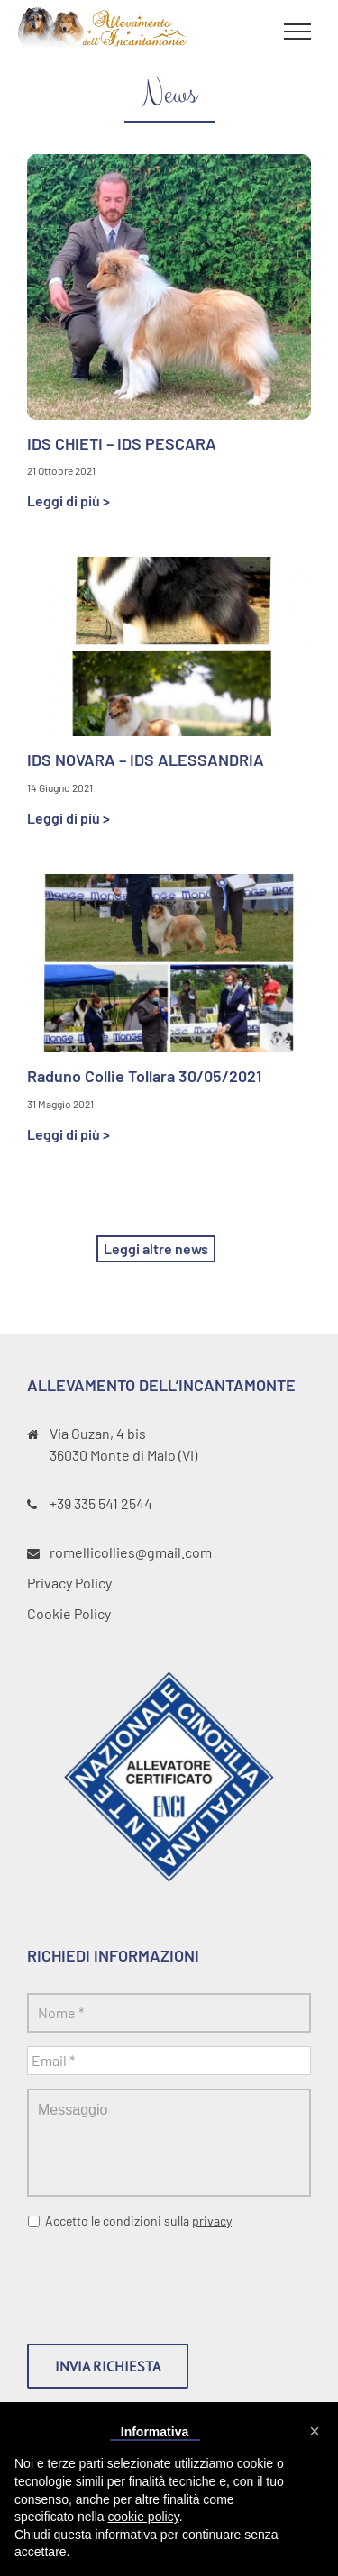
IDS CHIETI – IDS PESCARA (121, 443)
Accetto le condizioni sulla (138, 2220)
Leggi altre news (156, 1248)
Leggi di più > (68, 500)
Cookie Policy (69, 1613)
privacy (212, 2220)
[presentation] (164, 2279)
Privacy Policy (69, 1582)
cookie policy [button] (143, 2516)
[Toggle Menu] (297, 31)
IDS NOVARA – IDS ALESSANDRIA (145, 759)
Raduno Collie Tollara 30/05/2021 (144, 1076)
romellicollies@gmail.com (131, 1552)
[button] (314, 2431)
